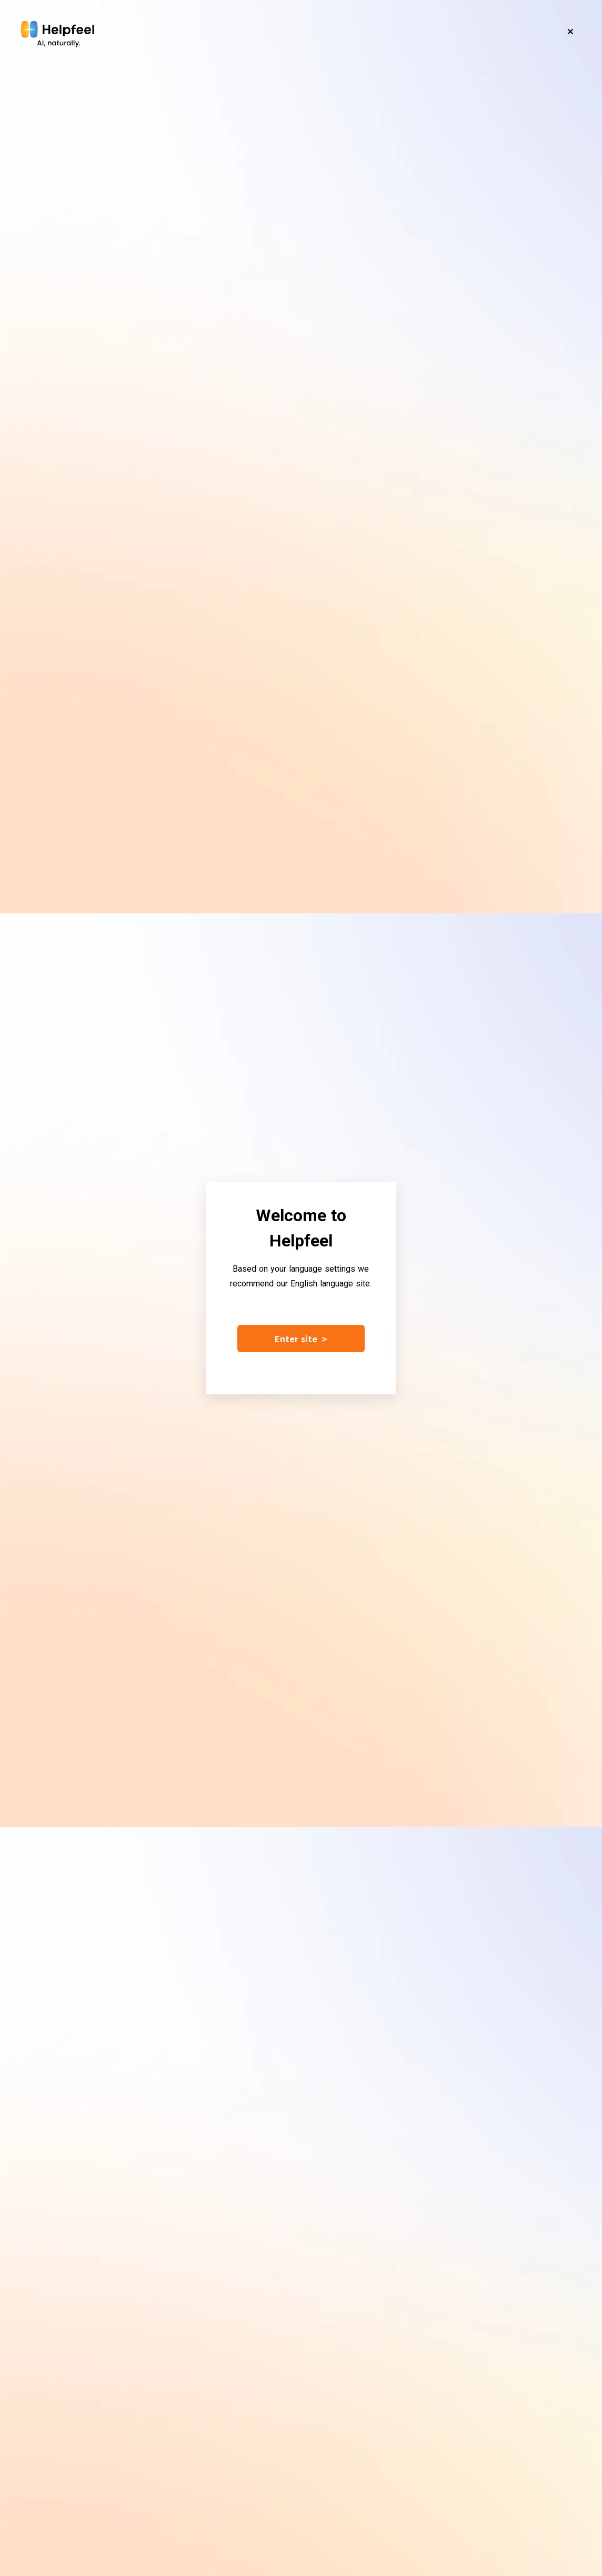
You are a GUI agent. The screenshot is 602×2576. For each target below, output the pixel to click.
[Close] (570, 31)
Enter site (301, 1338)
